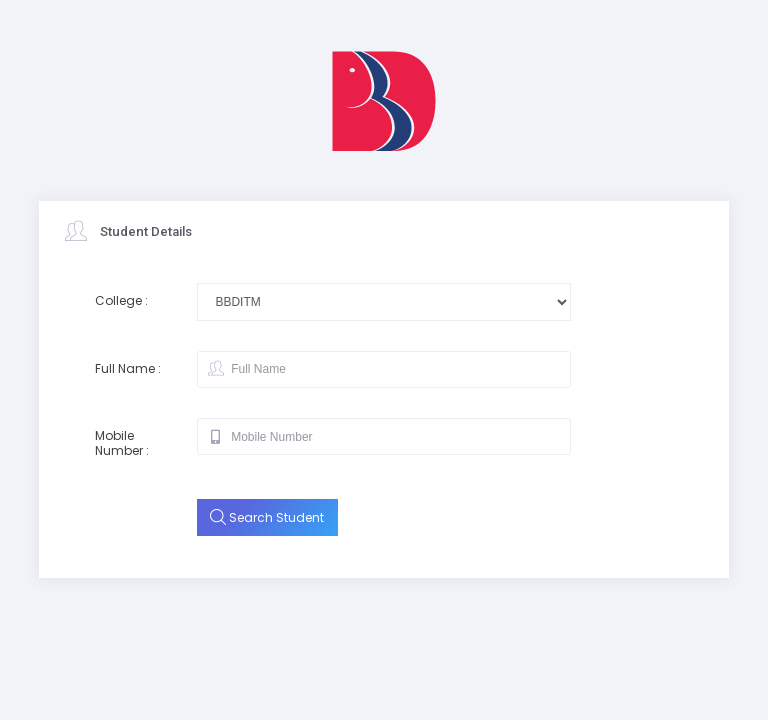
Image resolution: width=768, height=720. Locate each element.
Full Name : (128, 368)
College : (121, 300)
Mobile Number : (122, 443)
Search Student (267, 517)
